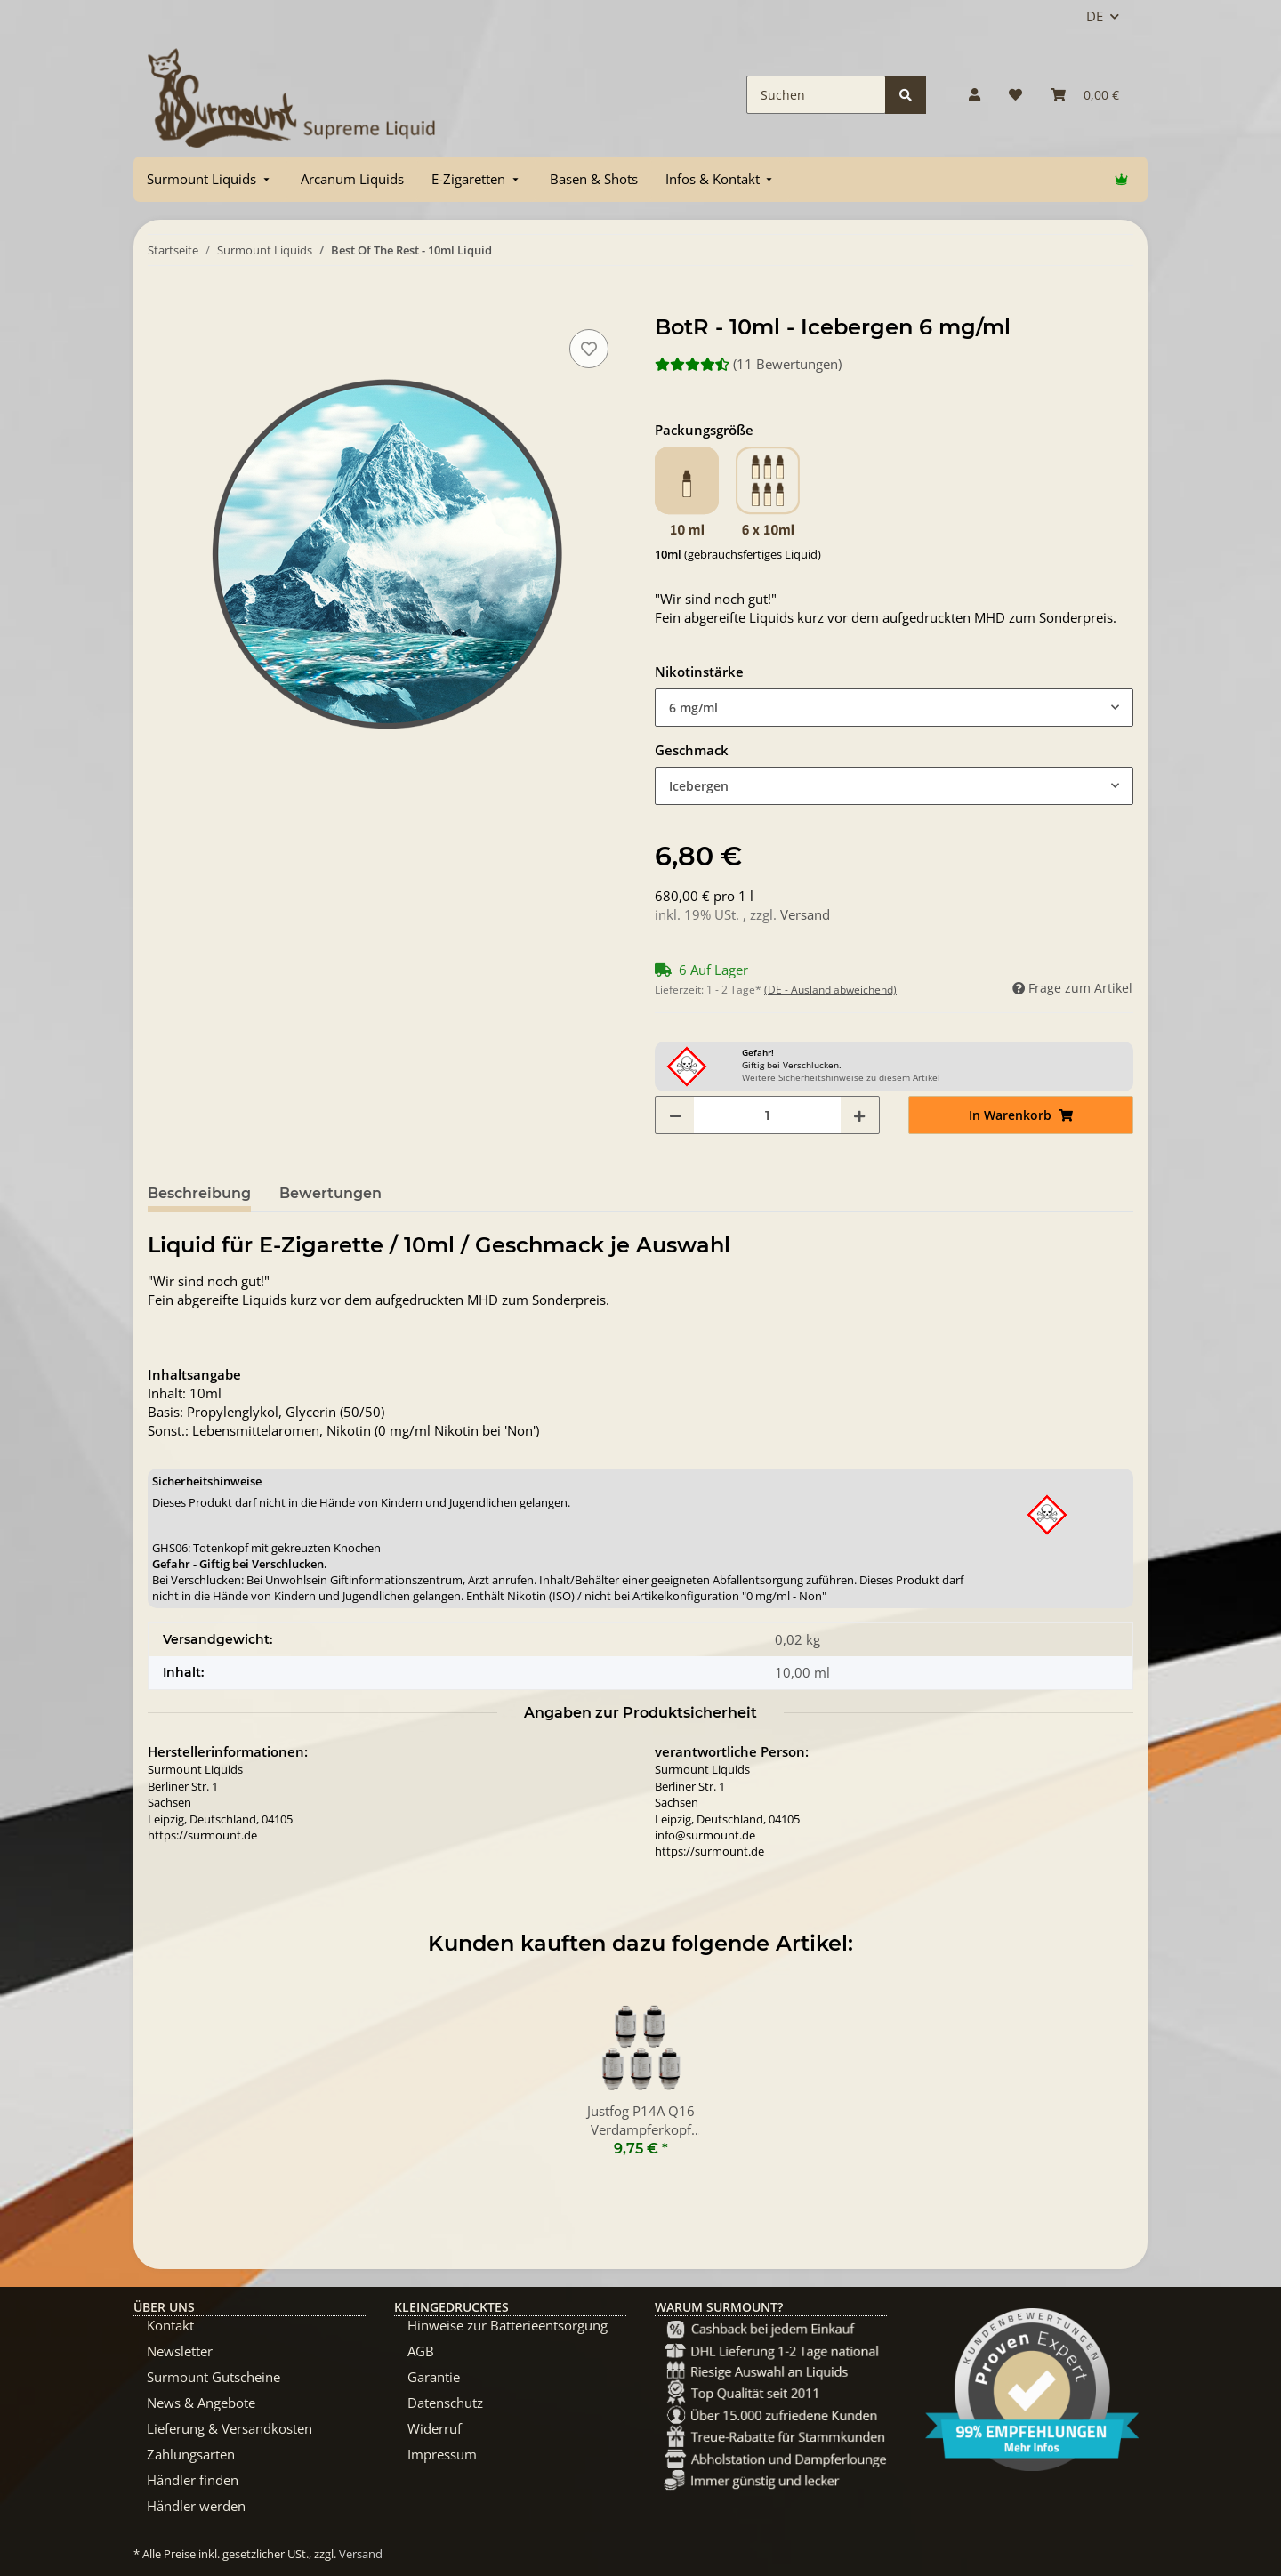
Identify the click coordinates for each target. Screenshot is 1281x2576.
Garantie (433, 2377)
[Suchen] (816, 95)
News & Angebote (201, 2402)
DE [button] (1094, 16)
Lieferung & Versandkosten (229, 2428)
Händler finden (192, 2480)
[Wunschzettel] (1015, 94)
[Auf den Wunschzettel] (588, 348)
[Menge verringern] (675, 1115)
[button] (975, 94)
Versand (805, 914)
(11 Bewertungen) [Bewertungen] (748, 364)
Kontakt (170, 2325)
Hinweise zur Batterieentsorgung (507, 2325)
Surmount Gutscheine (213, 2377)
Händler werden (196, 2506)
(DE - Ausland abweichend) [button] (830, 989)
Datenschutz (445, 2402)
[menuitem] (209, 179)
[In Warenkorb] (162, 305)
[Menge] (767, 1115)
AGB (420, 2351)
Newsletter (180, 2351)
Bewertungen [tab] (330, 1193)
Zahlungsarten (191, 2454)
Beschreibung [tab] (199, 1193)
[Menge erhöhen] (859, 1115)
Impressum (442, 2454)
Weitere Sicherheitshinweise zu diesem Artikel (841, 1077)
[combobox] (894, 707)
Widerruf (434, 2428)
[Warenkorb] (1084, 94)
